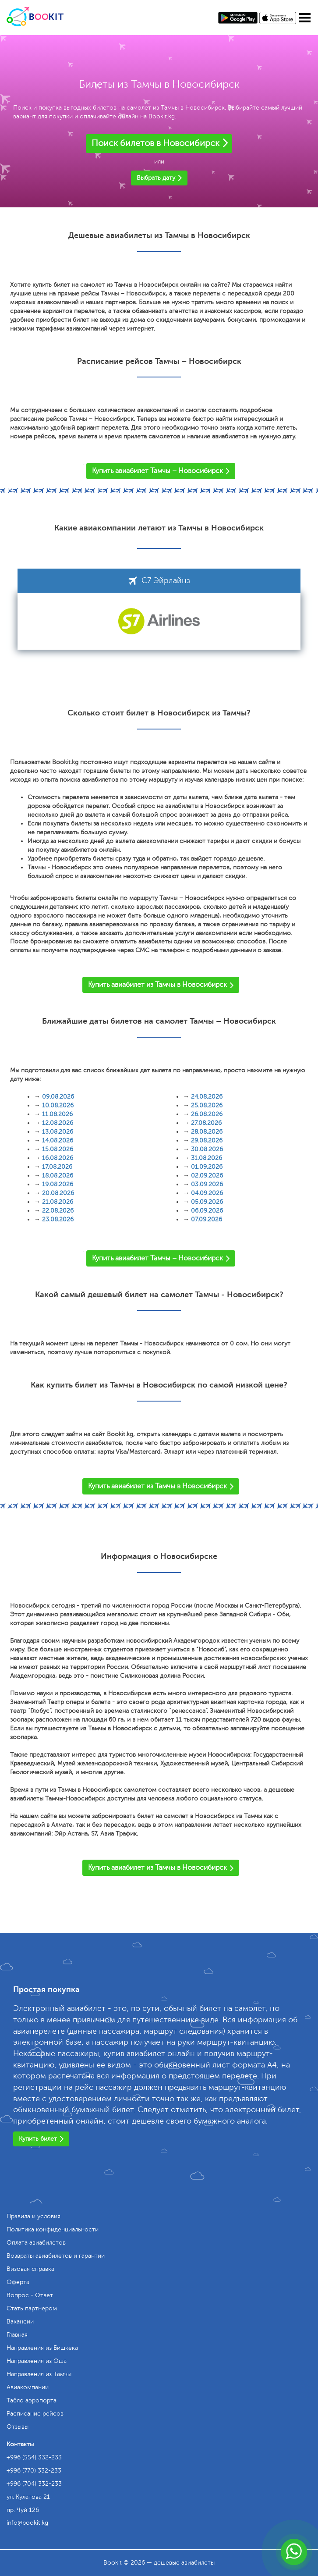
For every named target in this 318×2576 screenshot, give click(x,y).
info (27, 2522)
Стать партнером (32, 2308)
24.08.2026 (207, 1096)
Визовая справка (30, 2269)
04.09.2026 (207, 1193)
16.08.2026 (57, 1158)
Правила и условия (33, 2216)
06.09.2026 (207, 1210)
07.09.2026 (206, 1219)
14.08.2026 (57, 1140)
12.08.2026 (57, 1123)
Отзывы (17, 2426)
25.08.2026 (207, 1105)
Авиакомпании (28, 2387)
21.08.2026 (57, 1202)
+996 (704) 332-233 (34, 2483)
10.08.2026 (58, 1105)
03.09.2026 (207, 1184)
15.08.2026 (57, 1149)
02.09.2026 (207, 1175)
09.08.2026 (58, 1096)
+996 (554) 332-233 (34, 2457)
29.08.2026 (207, 1140)
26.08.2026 (207, 1114)
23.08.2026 (58, 1219)
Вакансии (20, 2321)
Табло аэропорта (32, 2400)
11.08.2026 (57, 1114)
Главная (17, 2334)
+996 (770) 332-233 (34, 2470)
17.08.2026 (57, 1166)
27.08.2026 (206, 1123)
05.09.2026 (207, 1202)
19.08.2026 (57, 1184)
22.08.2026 (58, 1210)
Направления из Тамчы (39, 2374)
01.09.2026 (207, 1166)
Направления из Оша (37, 2361)
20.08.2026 (58, 1193)
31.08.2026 (206, 1158)
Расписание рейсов (35, 2413)
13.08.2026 (57, 1131)
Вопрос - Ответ (30, 2295)
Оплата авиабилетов (36, 2242)
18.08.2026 (57, 1175)
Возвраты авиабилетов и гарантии (56, 2255)
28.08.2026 (207, 1131)
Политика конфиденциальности (53, 2229)
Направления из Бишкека (42, 2348)
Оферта (18, 2282)
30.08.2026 (207, 1149)
